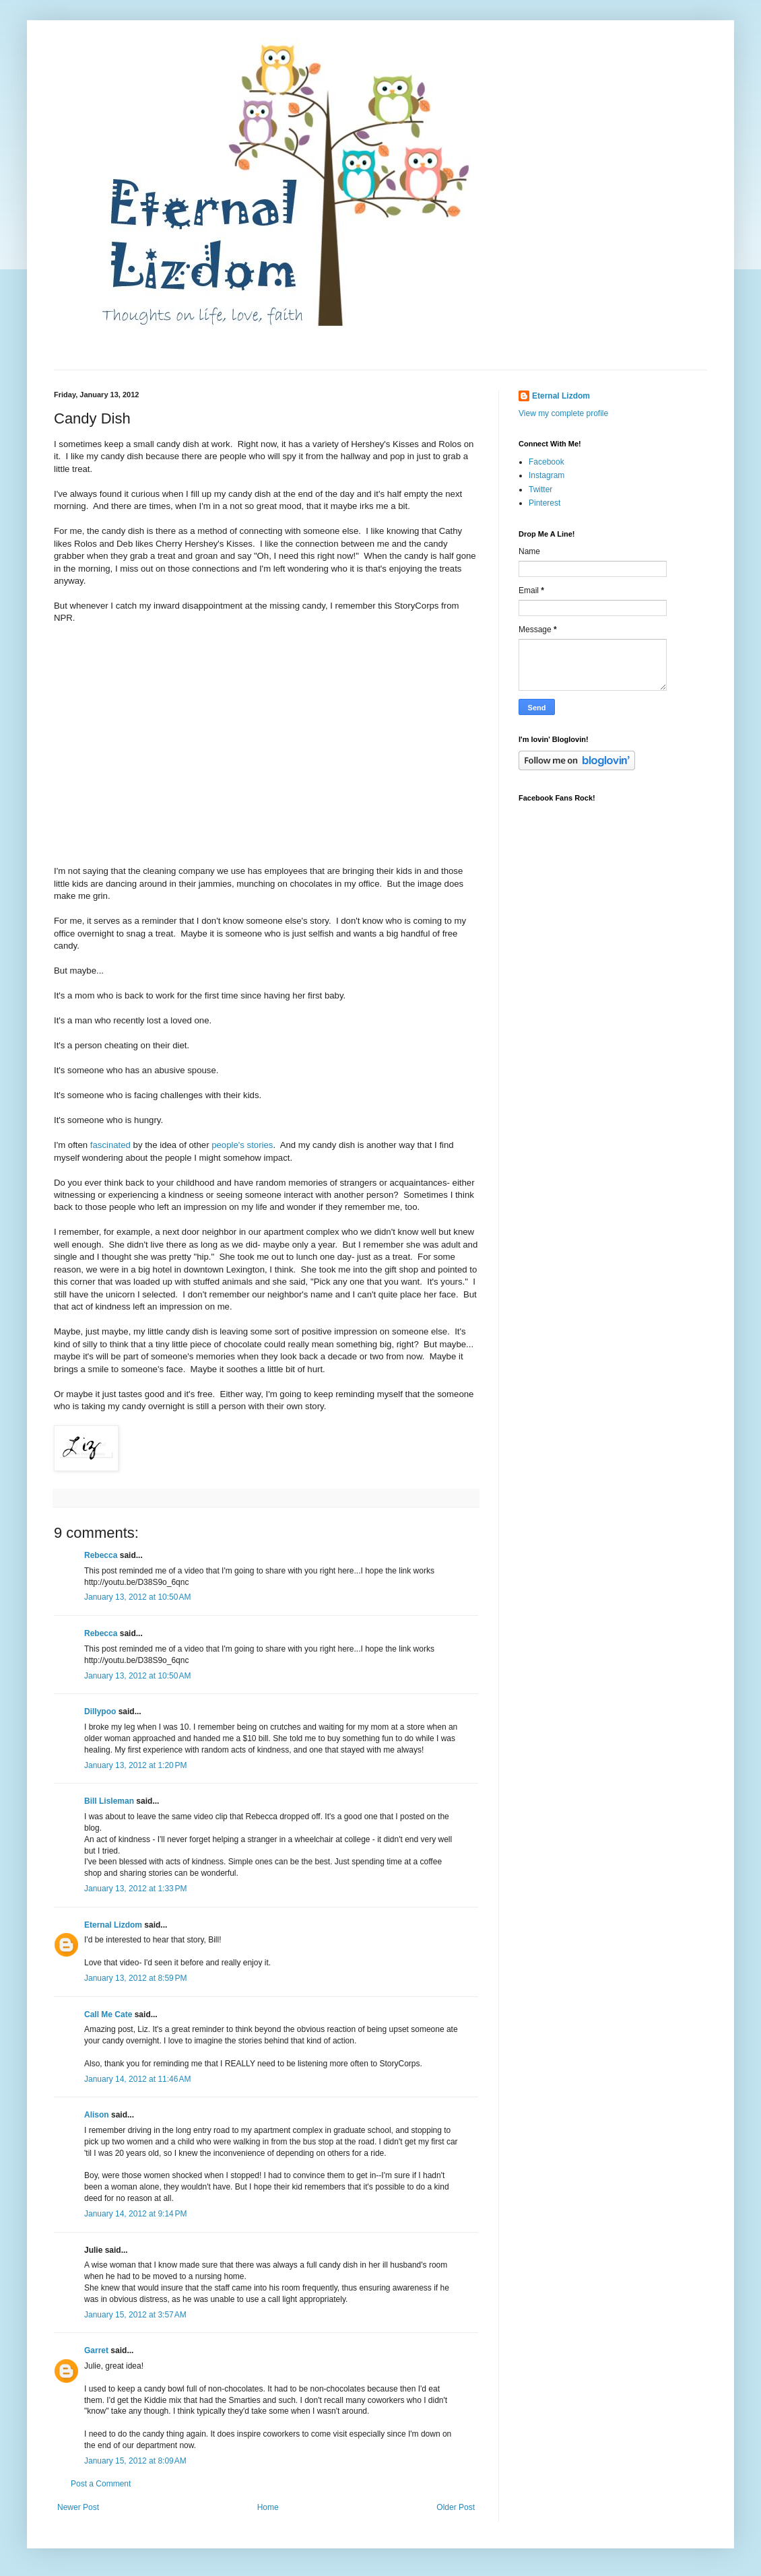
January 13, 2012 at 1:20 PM (135, 1765)
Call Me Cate (108, 2014)
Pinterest (544, 503)
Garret (96, 2350)
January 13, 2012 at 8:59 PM (135, 1978)
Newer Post (78, 2507)
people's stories (242, 1145)
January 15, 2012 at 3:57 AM (135, 2314)
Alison (96, 2115)
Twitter (540, 489)
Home (268, 2507)
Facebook (546, 462)
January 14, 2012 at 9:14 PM (135, 2213)
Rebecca (100, 1555)
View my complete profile (563, 413)
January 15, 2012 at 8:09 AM (135, 2461)
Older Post (455, 2507)
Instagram (546, 475)
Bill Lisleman (109, 1801)
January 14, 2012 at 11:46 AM (137, 2079)
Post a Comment (101, 2483)
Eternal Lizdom (113, 1925)
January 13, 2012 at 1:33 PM (135, 1888)
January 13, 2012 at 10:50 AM (137, 1597)
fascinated (110, 1145)
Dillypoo (100, 1711)
